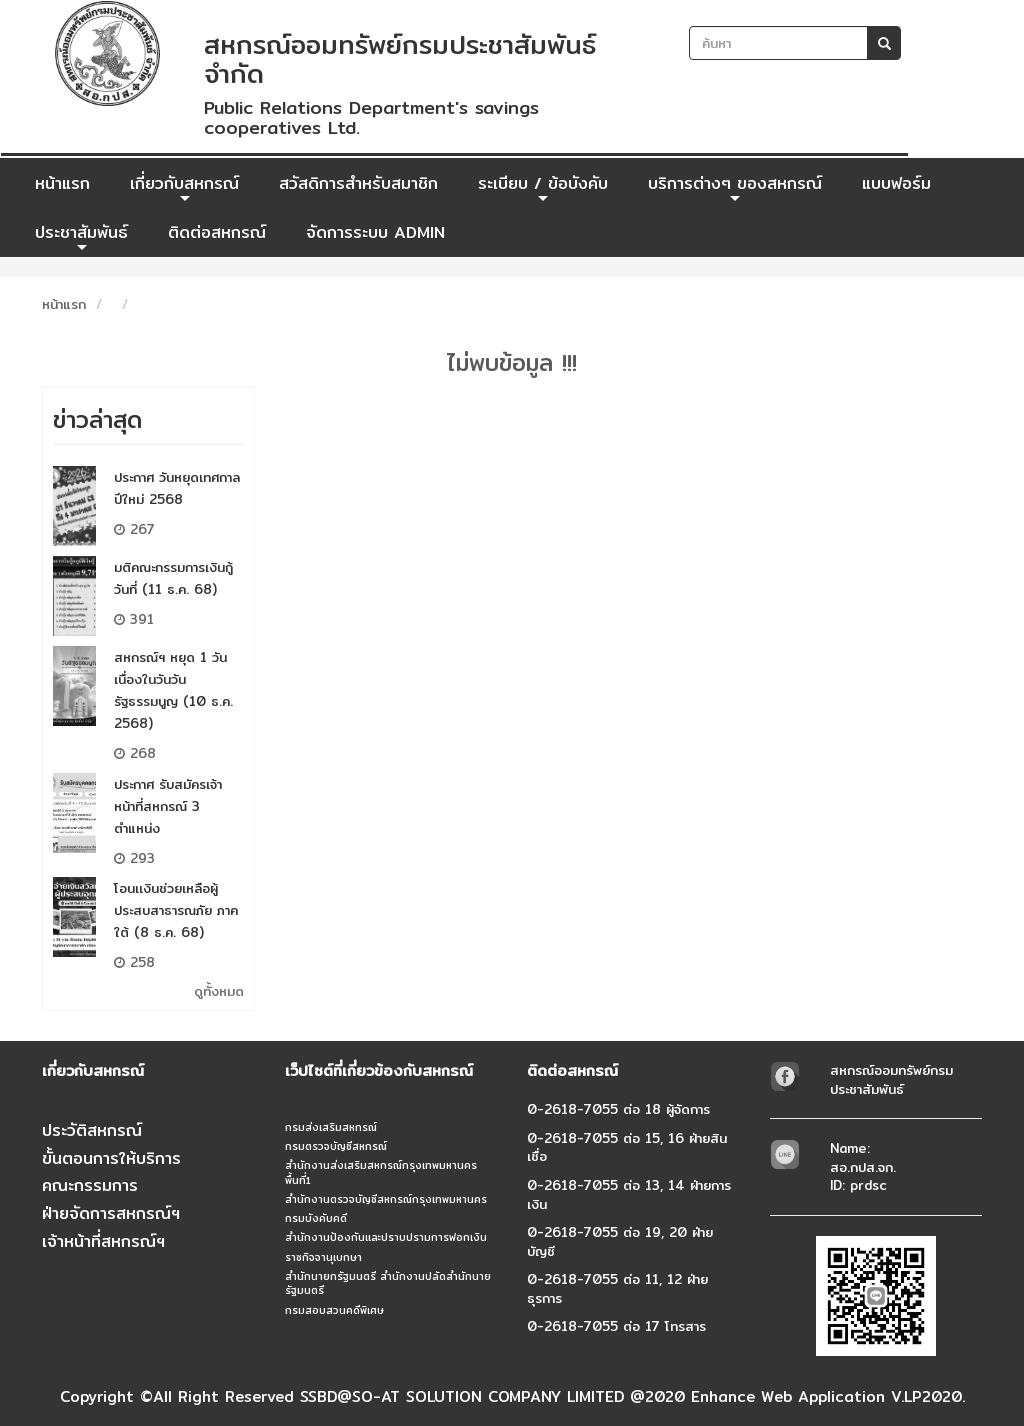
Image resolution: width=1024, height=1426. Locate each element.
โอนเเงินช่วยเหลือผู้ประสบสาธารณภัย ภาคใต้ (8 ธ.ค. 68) (176, 910)
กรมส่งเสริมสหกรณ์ (331, 1127)
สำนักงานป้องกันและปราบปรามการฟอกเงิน (386, 1237)
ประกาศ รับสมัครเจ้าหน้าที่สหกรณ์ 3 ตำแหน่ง (168, 806)
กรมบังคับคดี (316, 1218)
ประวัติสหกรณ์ (92, 1130)
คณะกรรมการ (90, 1185)
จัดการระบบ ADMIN (375, 232)
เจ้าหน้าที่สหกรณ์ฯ (103, 1241)
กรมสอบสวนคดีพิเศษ (334, 1310)
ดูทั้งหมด (219, 991)
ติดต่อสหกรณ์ (217, 232)
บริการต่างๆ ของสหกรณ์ (735, 188)
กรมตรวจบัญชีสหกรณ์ (336, 1146)
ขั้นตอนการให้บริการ (111, 1158)
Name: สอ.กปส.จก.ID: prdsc (863, 1166)
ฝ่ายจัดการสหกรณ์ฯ (111, 1213)
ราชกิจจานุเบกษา (323, 1257)
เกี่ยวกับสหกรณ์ (184, 188)
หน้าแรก (62, 183)
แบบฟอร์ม (896, 183)
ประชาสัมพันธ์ (81, 237)
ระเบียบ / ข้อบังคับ (543, 188)
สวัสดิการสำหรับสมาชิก (358, 183)
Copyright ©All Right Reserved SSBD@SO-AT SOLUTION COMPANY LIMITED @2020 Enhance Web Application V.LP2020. (512, 1396)
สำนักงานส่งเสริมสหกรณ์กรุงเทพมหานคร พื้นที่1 (381, 1172)
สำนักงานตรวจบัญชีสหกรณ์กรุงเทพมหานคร (386, 1199)
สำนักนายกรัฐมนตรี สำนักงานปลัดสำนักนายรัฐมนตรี (388, 1283)
